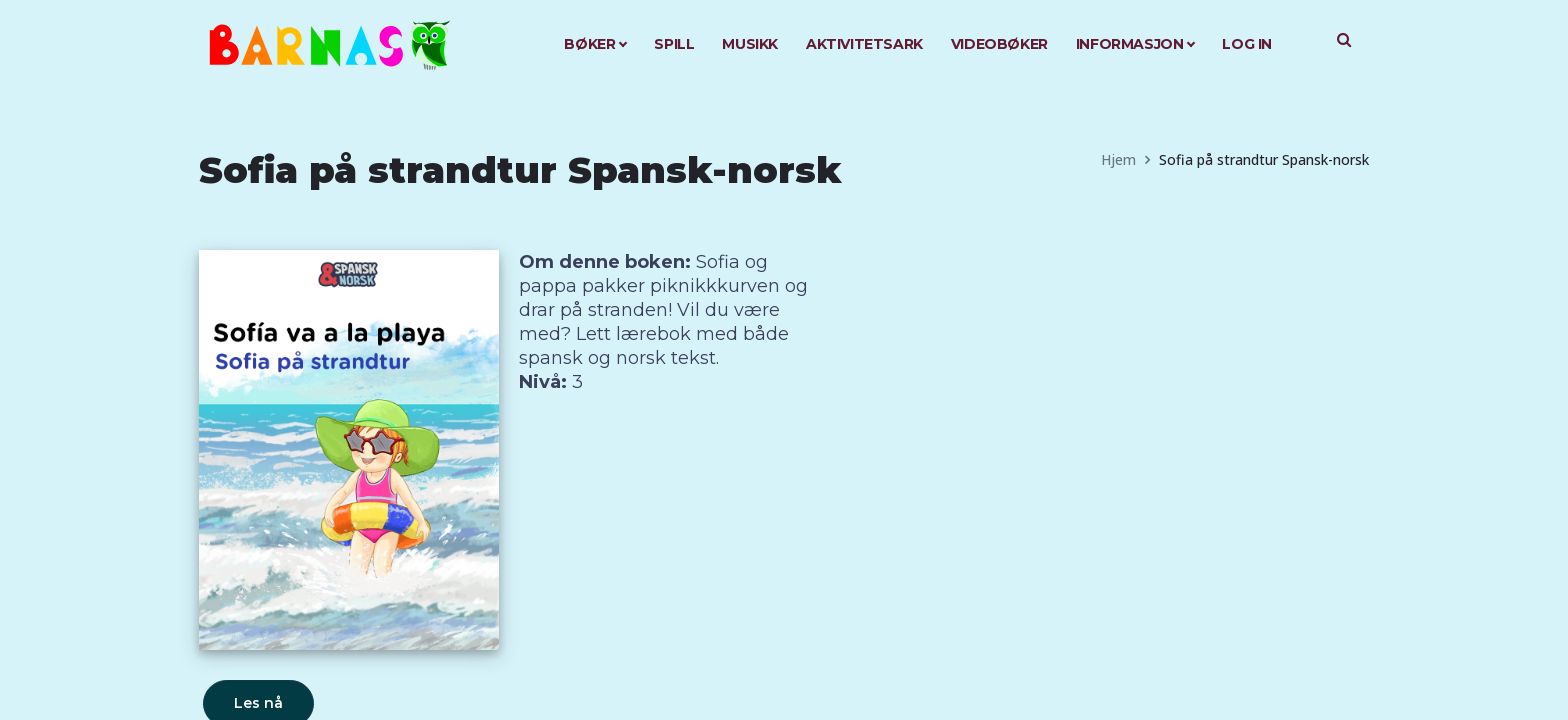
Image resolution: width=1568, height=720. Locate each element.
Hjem (1118, 159)
